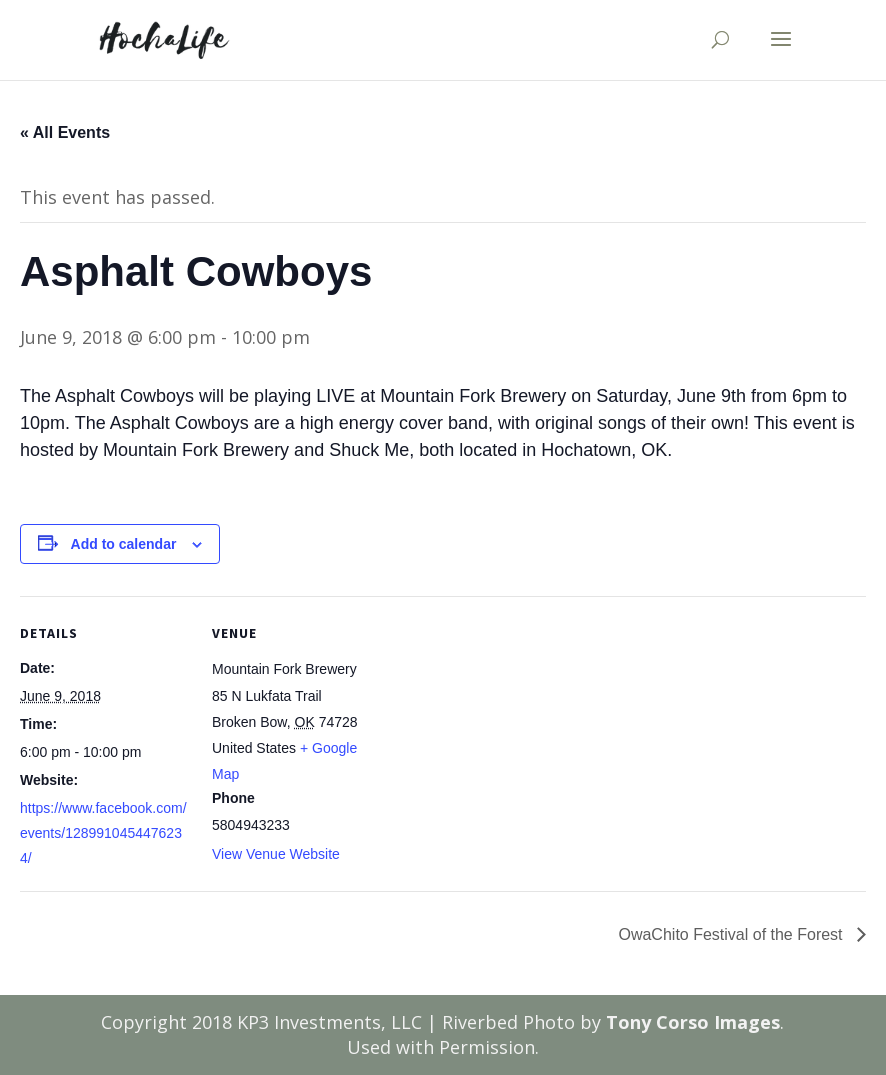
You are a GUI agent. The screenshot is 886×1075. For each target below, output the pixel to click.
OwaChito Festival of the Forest (732, 934)
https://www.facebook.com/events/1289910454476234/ (103, 833)
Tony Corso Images (693, 1022)
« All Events (65, 132)
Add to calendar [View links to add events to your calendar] (124, 544)
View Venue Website (276, 854)
